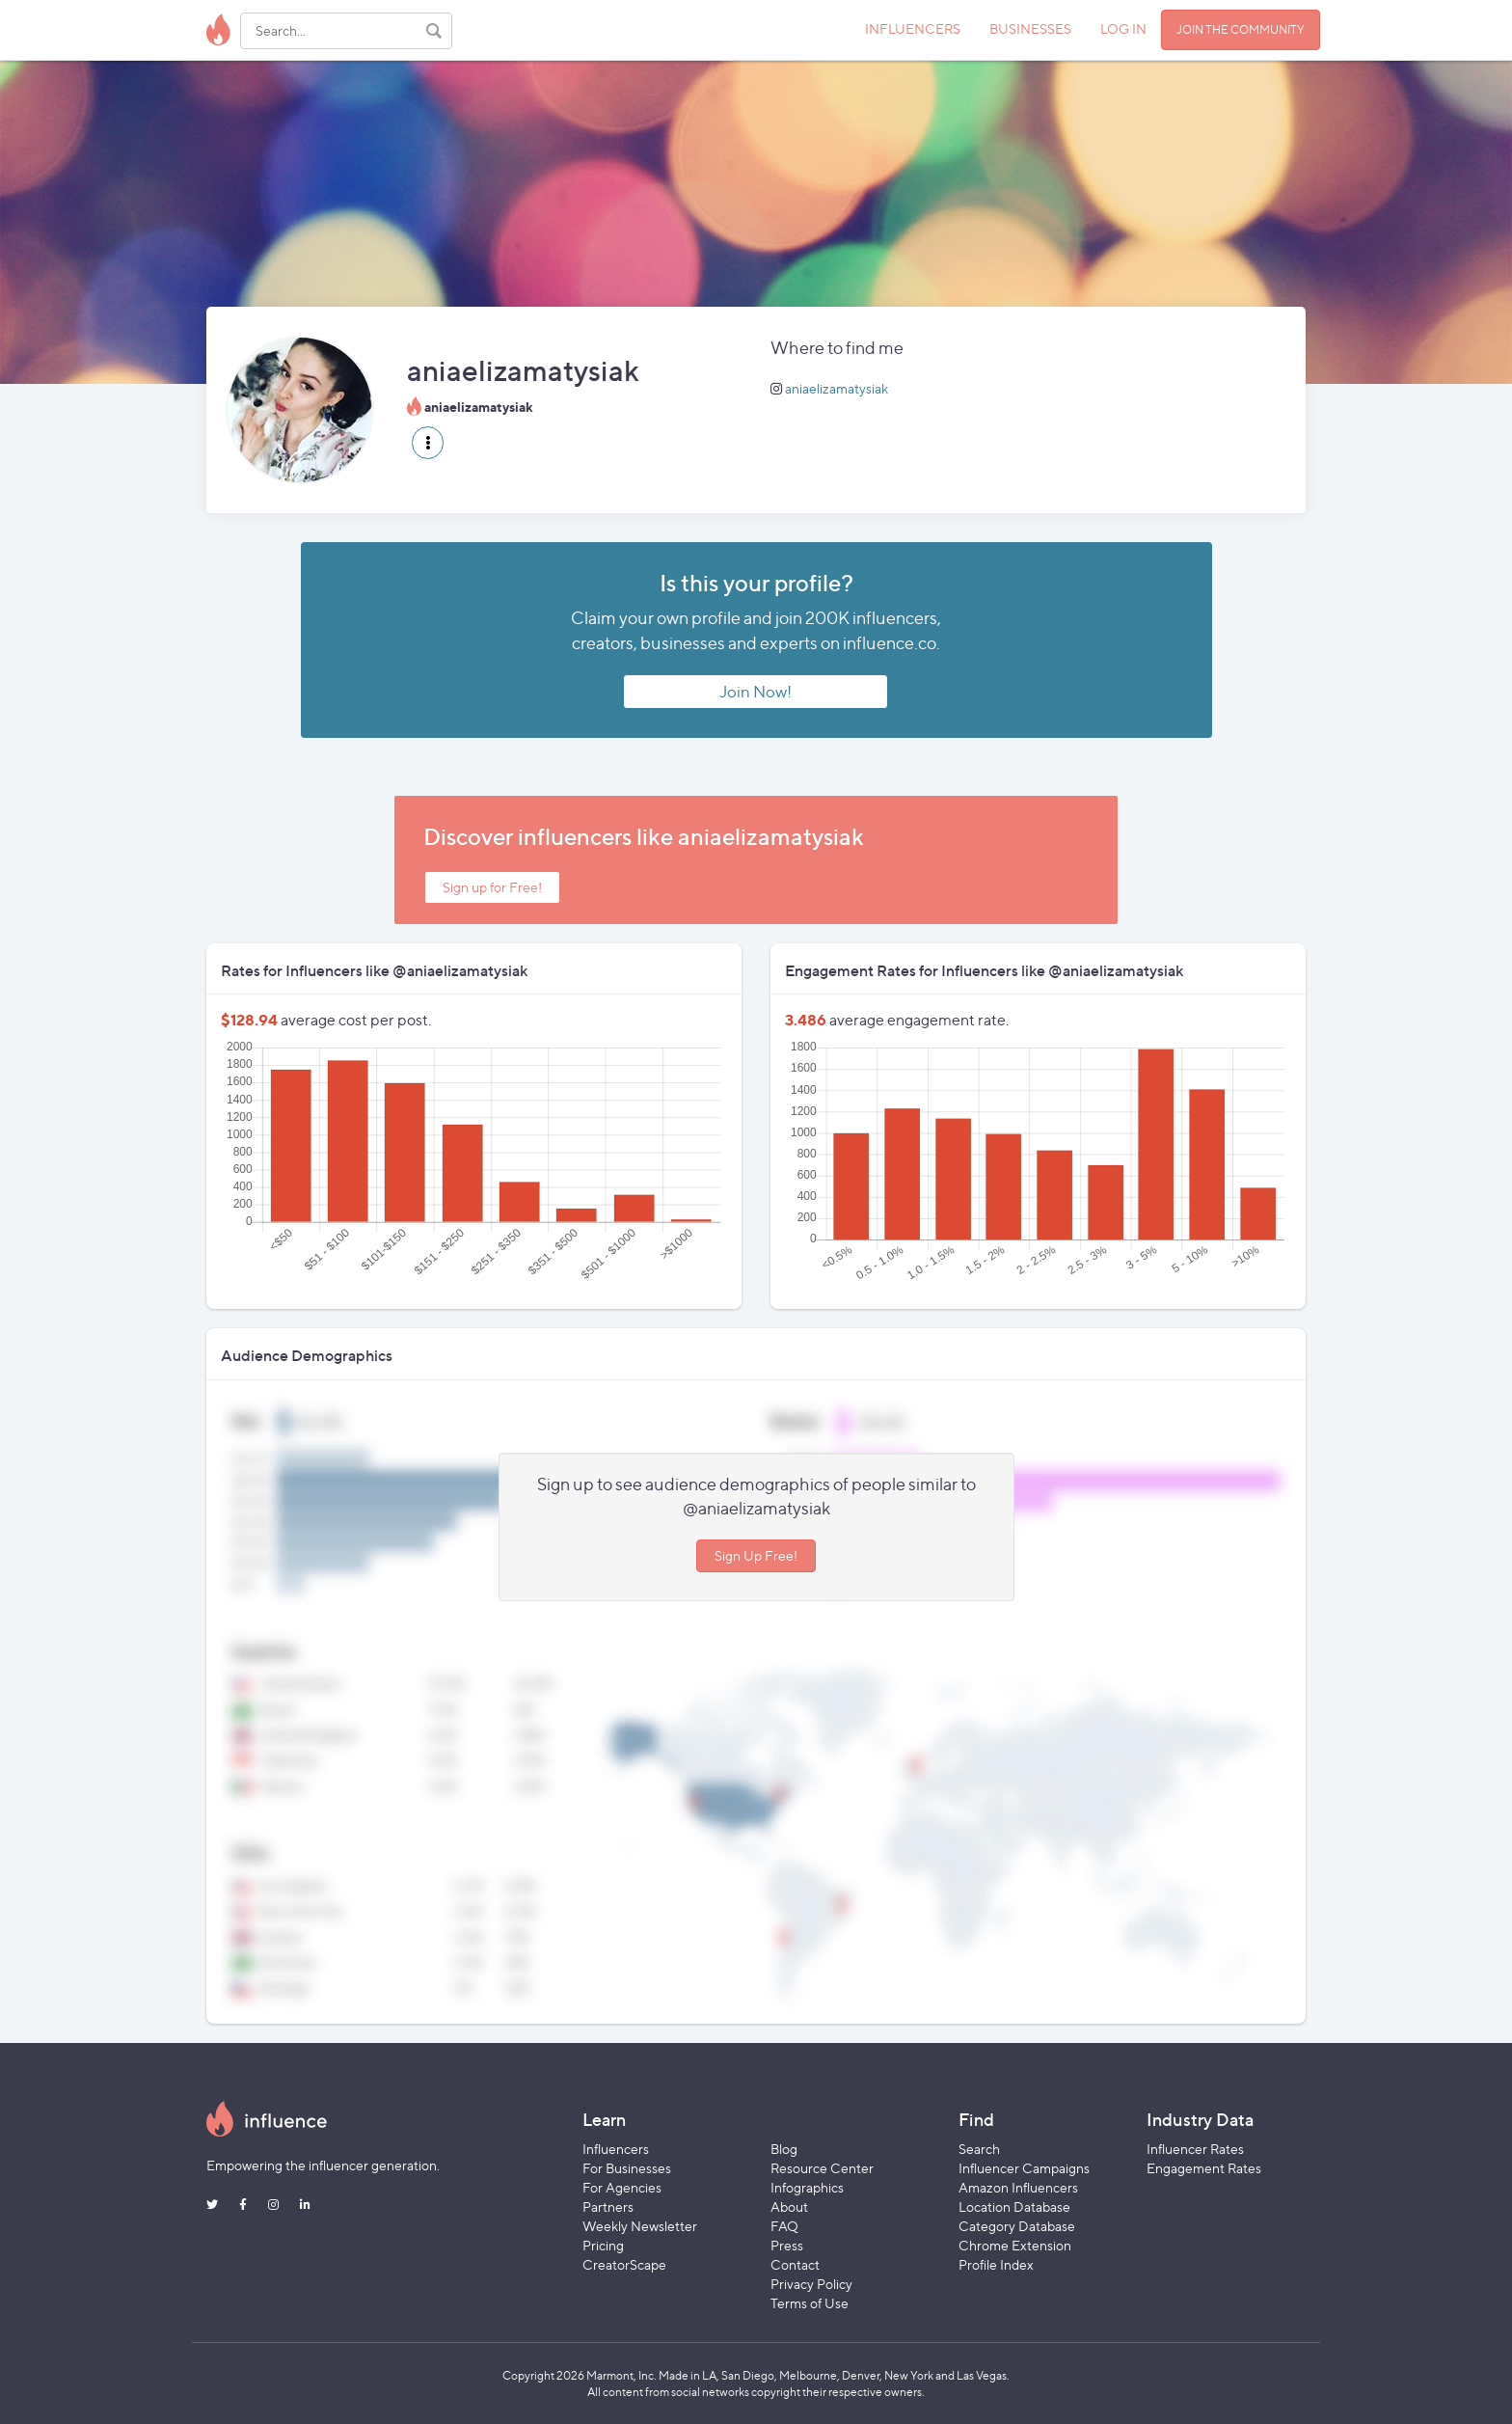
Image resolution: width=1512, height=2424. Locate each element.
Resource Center (822, 2168)
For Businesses (626, 2168)
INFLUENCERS (912, 28)
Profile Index (996, 2264)
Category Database (1016, 2226)
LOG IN (1123, 28)
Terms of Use (809, 2303)
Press (786, 2245)
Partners (608, 2206)
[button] (428, 442)
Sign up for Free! (492, 887)
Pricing (603, 2245)
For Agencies (622, 2187)
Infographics (807, 2187)
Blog (783, 2148)
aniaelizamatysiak (836, 388)
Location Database (1014, 2206)
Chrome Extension (1014, 2245)
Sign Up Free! (756, 1555)
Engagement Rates (1204, 2168)
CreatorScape (624, 2264)
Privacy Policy (811, 2283)
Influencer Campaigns (1024, 2168)
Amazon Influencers (1018, 2187)
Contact (795, 2264)
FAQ (784, 2226)
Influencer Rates (1195, 2148)
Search (979, 2148)
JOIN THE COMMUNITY (1240, 29)
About (789, 2206)
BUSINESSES (1030, 28)
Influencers (615, 2148)
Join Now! (755, 691)
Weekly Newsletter (639, 2226)
